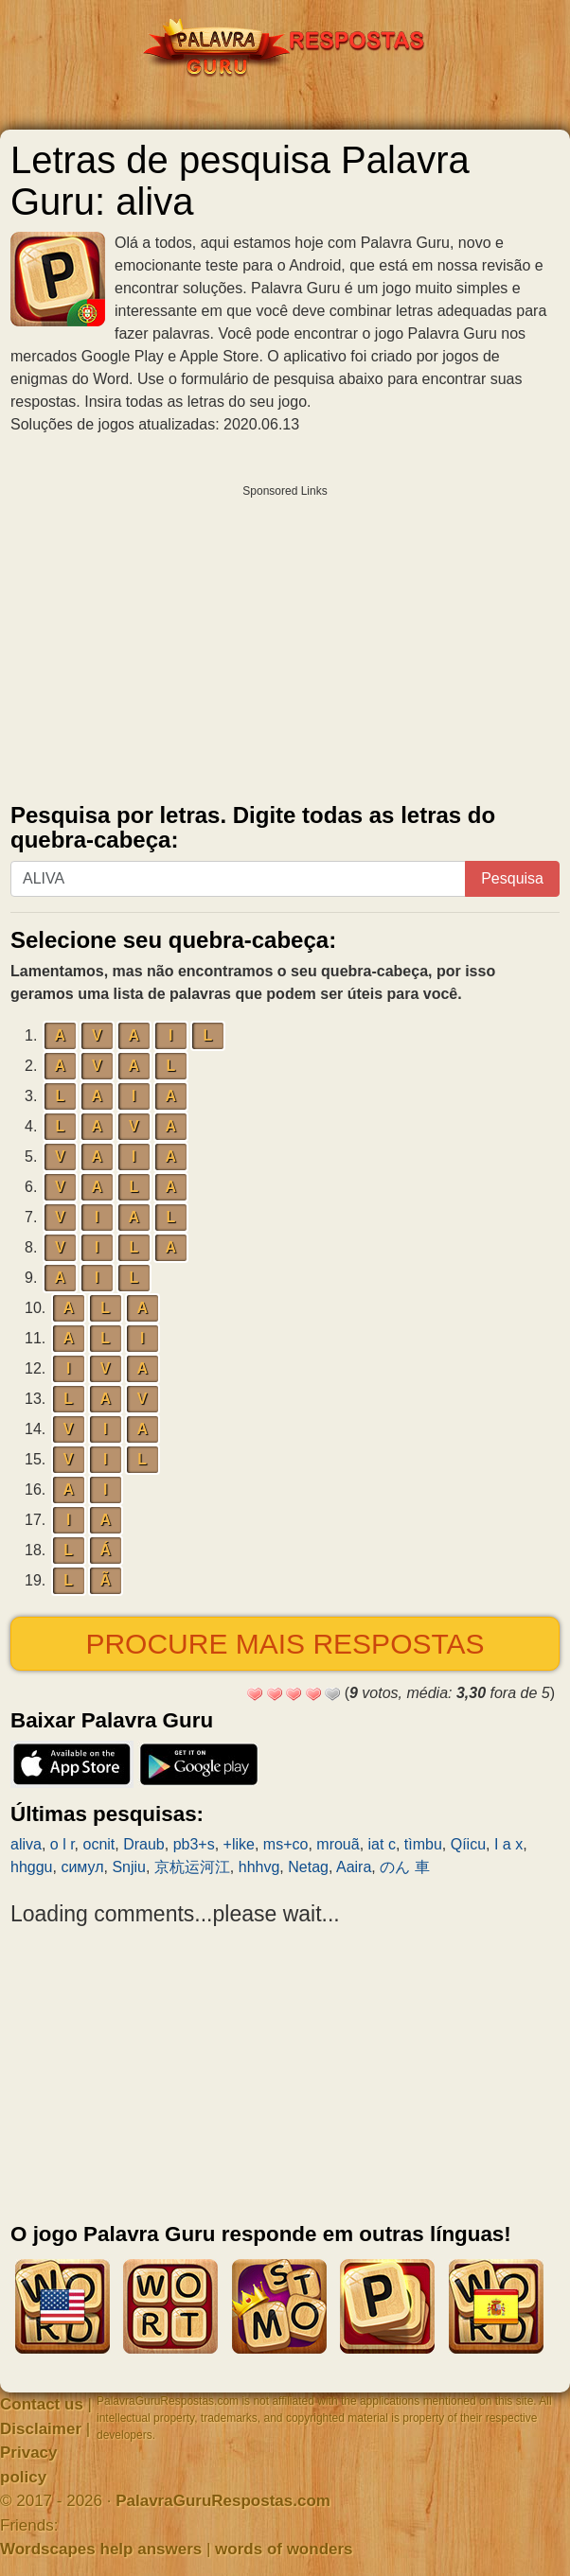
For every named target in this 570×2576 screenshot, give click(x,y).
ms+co (286, 1844)
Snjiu (129, 1867)
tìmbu (423, 1844)
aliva (26, 1844)
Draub (144, 1844)
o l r (62, 1844)
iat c (382, 1844)
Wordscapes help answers (101, 2549)
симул (82, 1867)
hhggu (31, 1867)
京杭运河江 (192, 1867)
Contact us (41, 2404)
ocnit (98, 1844)
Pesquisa (512, 878)
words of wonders (283, 2549)
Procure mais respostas (284, 1643)
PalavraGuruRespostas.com (223, 2501)
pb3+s (194, 1844)
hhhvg (259, 1867)
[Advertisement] (285, 639)
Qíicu (468, 1844)
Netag (308, 1867)
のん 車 (404, 1867)
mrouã (337, 1844)
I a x (508, 1844)
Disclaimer (40, 2429)
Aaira (353, 1867)
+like (239, 1844)
